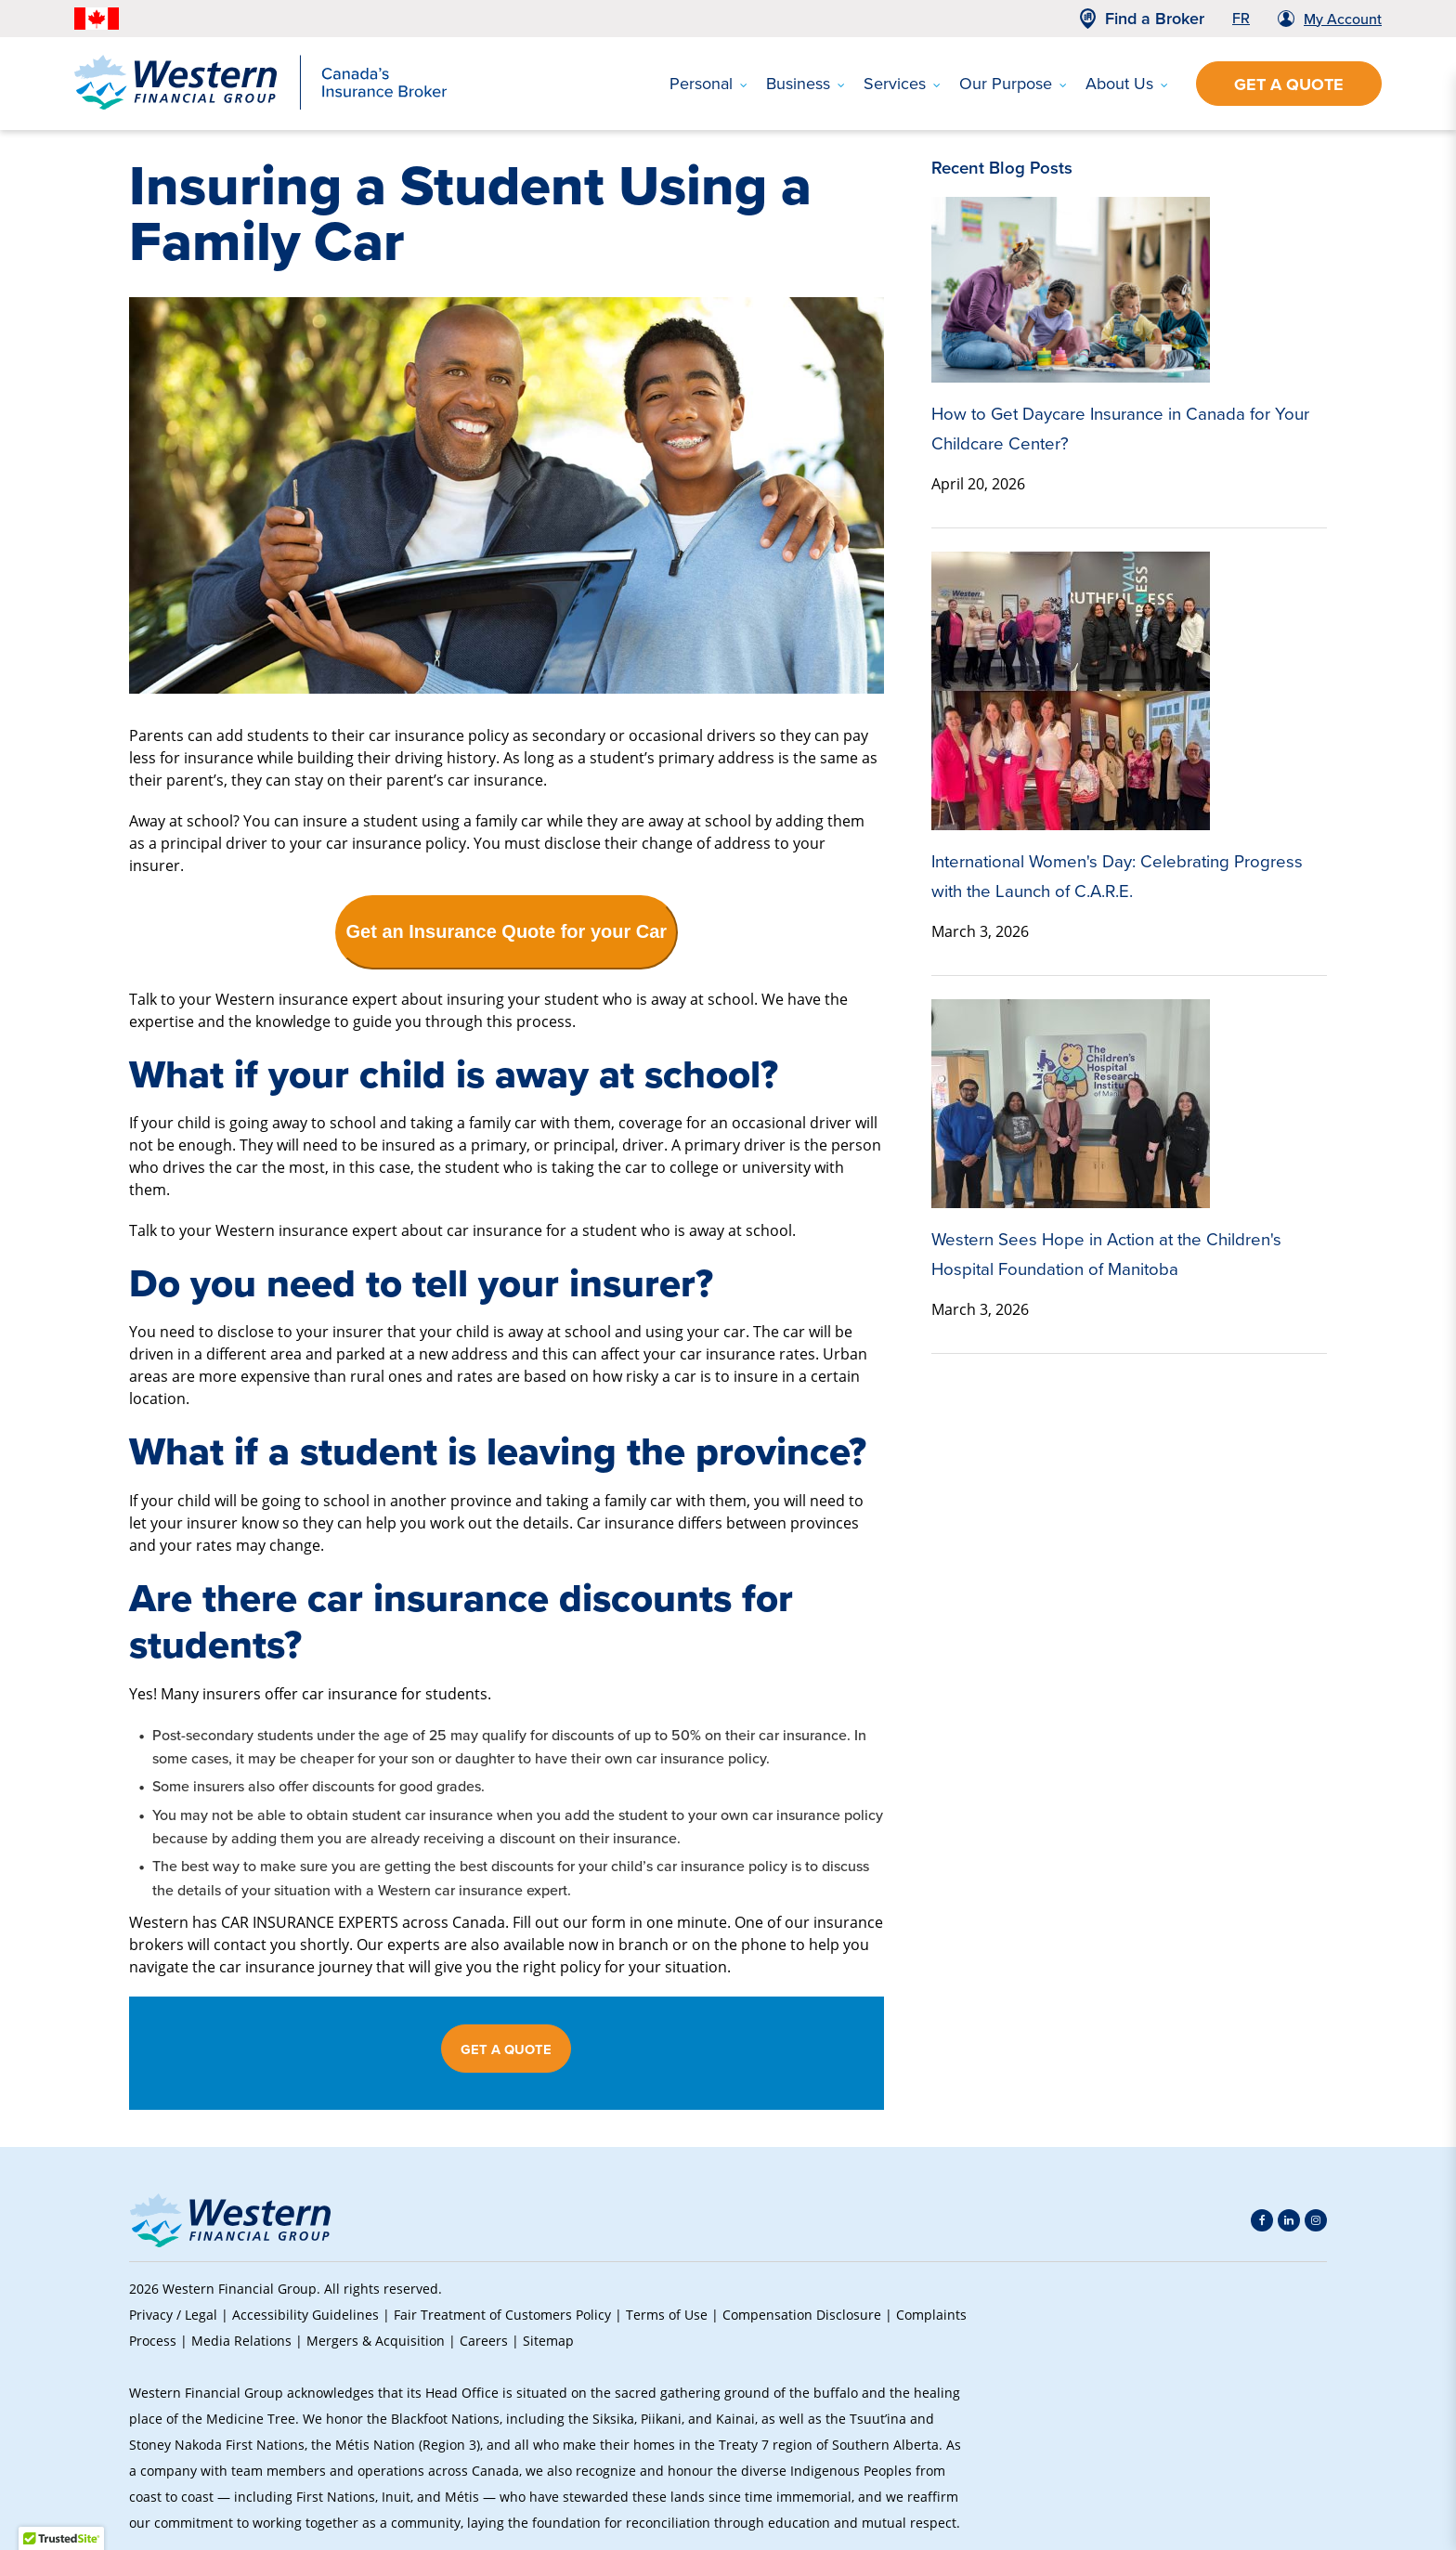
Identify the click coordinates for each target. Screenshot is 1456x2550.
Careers (484, 2340)
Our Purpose (1013, 84)
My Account (1343, 19)
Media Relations (241, 2340)
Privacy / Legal (173, 2314)
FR (1241, 18)
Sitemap (548, 2340)
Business (805, 84)
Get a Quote (1289, 84)
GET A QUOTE (506, 2049)
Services (902, 84)
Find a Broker (1154, 18)
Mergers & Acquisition (375, 2340)
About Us (1127, 84)
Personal (709, 84)
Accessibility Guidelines (305, 2314)
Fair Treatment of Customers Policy (502, 2314)
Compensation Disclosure (801, 2314)
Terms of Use (667, 2314)
